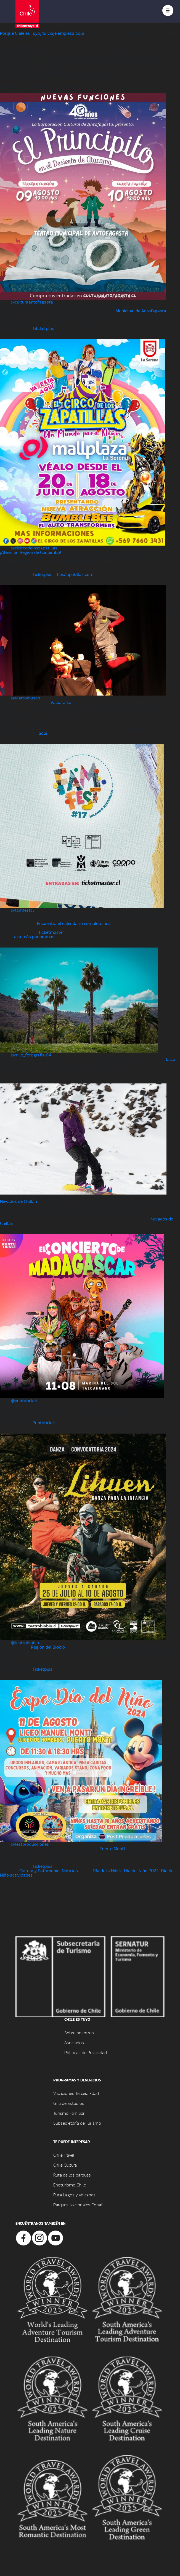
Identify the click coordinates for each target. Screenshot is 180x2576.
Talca (170, 1059)
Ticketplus (42, 574)
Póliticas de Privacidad (85, 2052)
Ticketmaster (51, 932)
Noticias (70, 1870)
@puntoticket (24, 1400)
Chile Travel (63, 2155)
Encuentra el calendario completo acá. (74, 923)
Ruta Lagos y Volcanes (74, 2194)
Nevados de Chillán (18, 1201)
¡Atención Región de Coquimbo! (30, 552)
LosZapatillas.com (75, 574)
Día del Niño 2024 (141, 1870)
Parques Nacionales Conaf (77, 2204)
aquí (43, 733)
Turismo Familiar (68, 2113)
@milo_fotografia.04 (31, 1055)
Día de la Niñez (107, 1870)
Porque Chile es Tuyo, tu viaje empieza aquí (42, 33)
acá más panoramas (34, 936)
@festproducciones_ (31, 1844)
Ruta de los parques (72, 2175)
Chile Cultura (65, 2165)
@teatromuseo (25, 698)
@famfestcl (22, 910)
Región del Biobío (48, 1647)
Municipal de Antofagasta (140, 310)
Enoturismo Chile (69, 2185)
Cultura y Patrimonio (39, 1870)
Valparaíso (61, 702)
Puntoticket (44, 1422)
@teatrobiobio (25, 1642)
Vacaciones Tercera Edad (76, 2093)
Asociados (74, 2042)
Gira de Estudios (68, 2103)
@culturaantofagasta (32, 302)
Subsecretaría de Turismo (77, 2123)
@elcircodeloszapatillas (34, 548)
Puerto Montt (112, 1848)
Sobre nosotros (79, 2032)
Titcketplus (43, 328)
